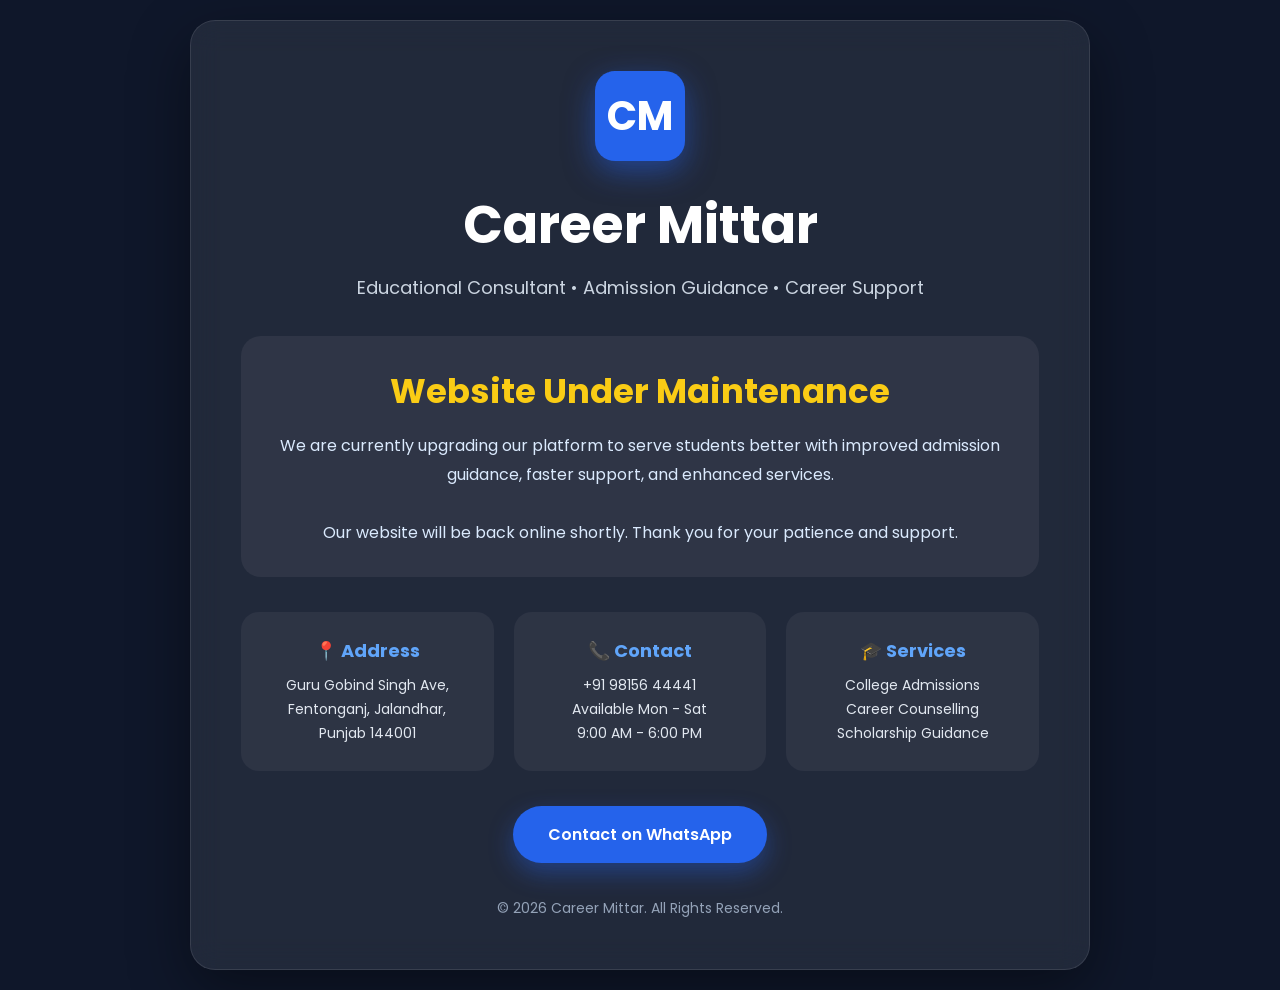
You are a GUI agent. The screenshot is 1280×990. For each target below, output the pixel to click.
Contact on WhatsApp (640, 834)
